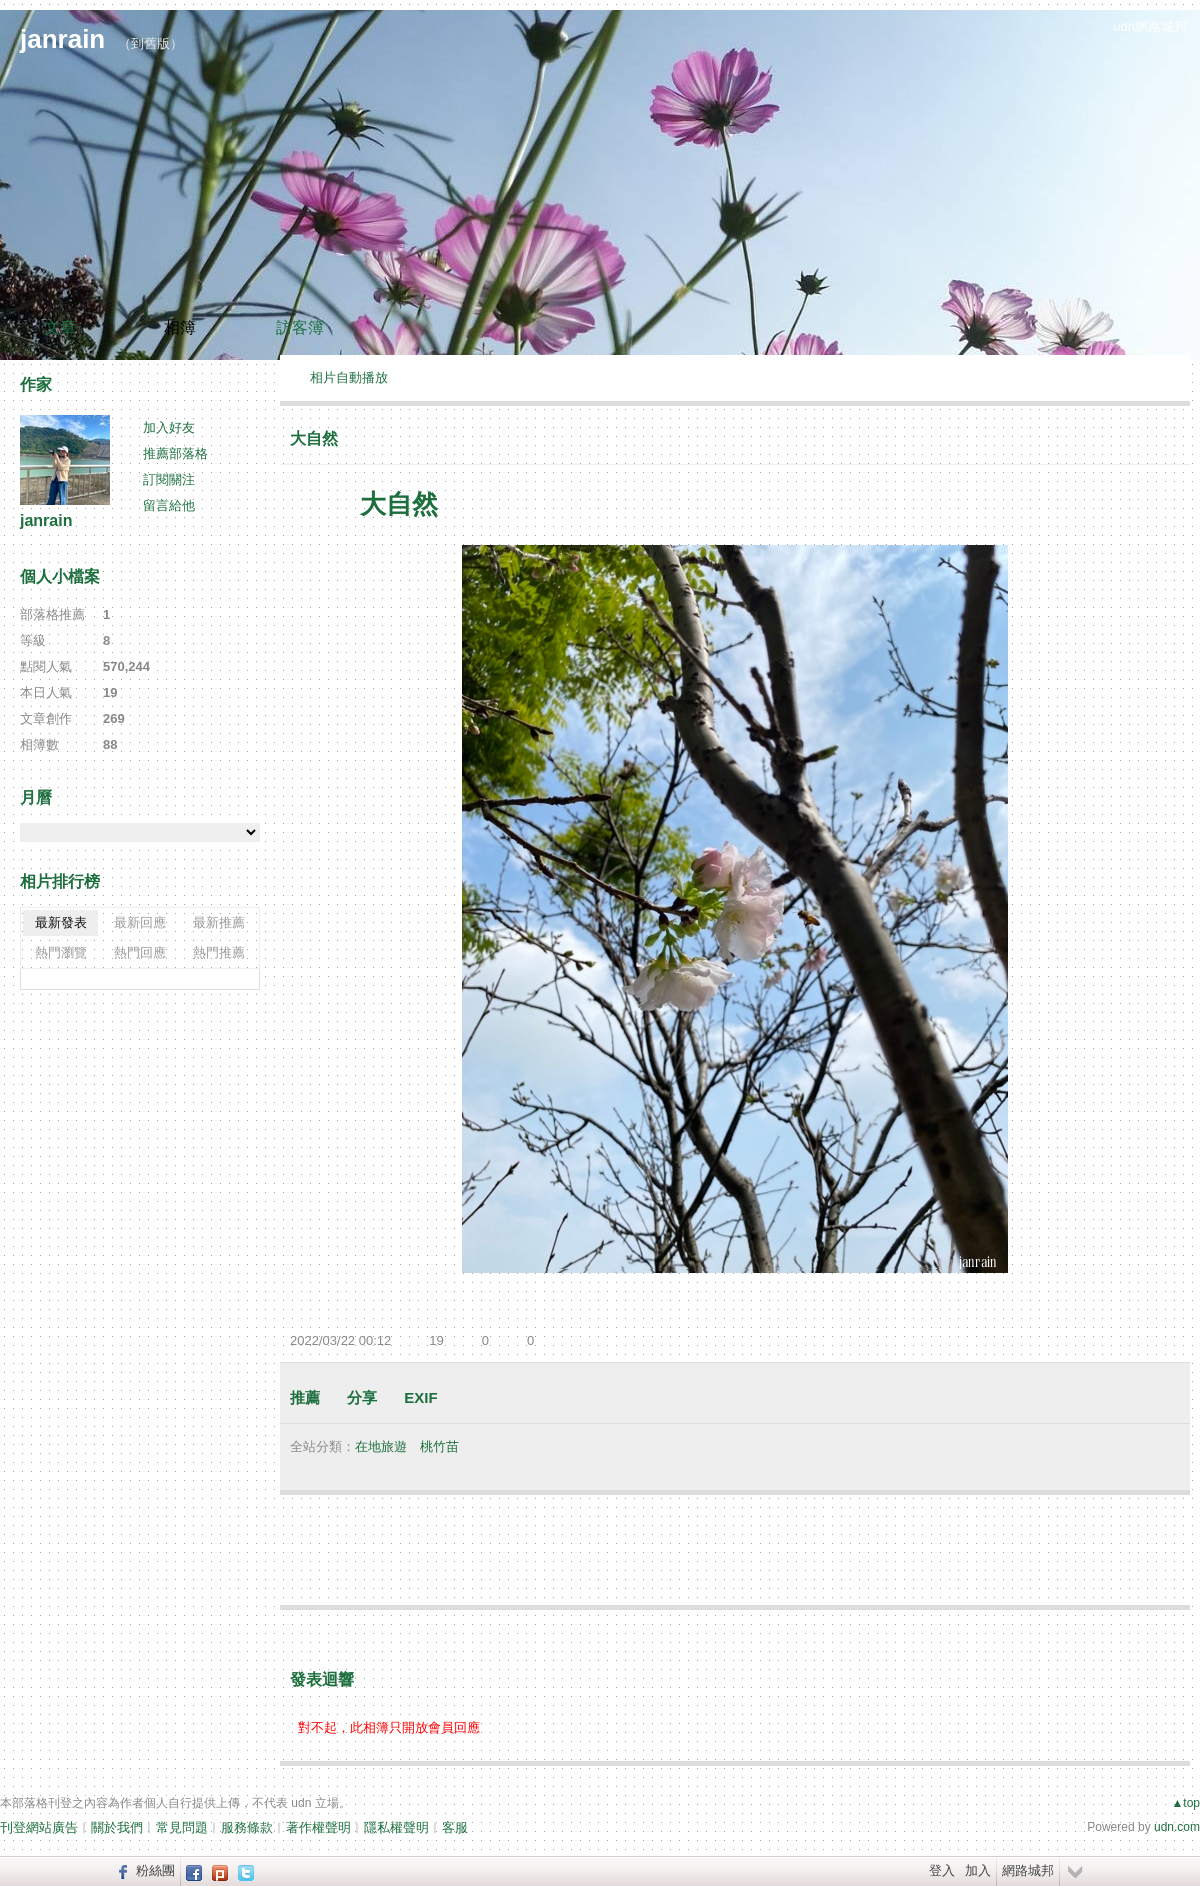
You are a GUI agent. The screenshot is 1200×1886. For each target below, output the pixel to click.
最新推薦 (219, 922)
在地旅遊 (381, 1446)
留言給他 (169, 505)
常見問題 (182, 1827)
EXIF (420, 1397)
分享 (362, 1397)
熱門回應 (140, 952)
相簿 (180, 327)
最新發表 (61, 922)
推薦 (305, 1397)
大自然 (314, 438)
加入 (978, 1870)
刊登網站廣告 (39, 1827)
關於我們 (117, 1827)
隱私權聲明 (396, 1827)
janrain (62, 39)
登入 (942, 1870)
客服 (455, 1827)
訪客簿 (300, 327)
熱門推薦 (219, 952)
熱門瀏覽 (61, 952)
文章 (60, 327)
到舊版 (150, 43)
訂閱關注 (169, 479)
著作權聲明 (318, 1827)
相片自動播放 (349, 377)
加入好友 (169, 427)
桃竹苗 (439, 1446)
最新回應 (140, 922)
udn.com (1177, 1827)
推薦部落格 (175, 453)
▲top (1185, 1803)
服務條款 (247, 1827)
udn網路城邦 (1150, 26)
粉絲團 (155, 1870)
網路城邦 (1028, 1870)
